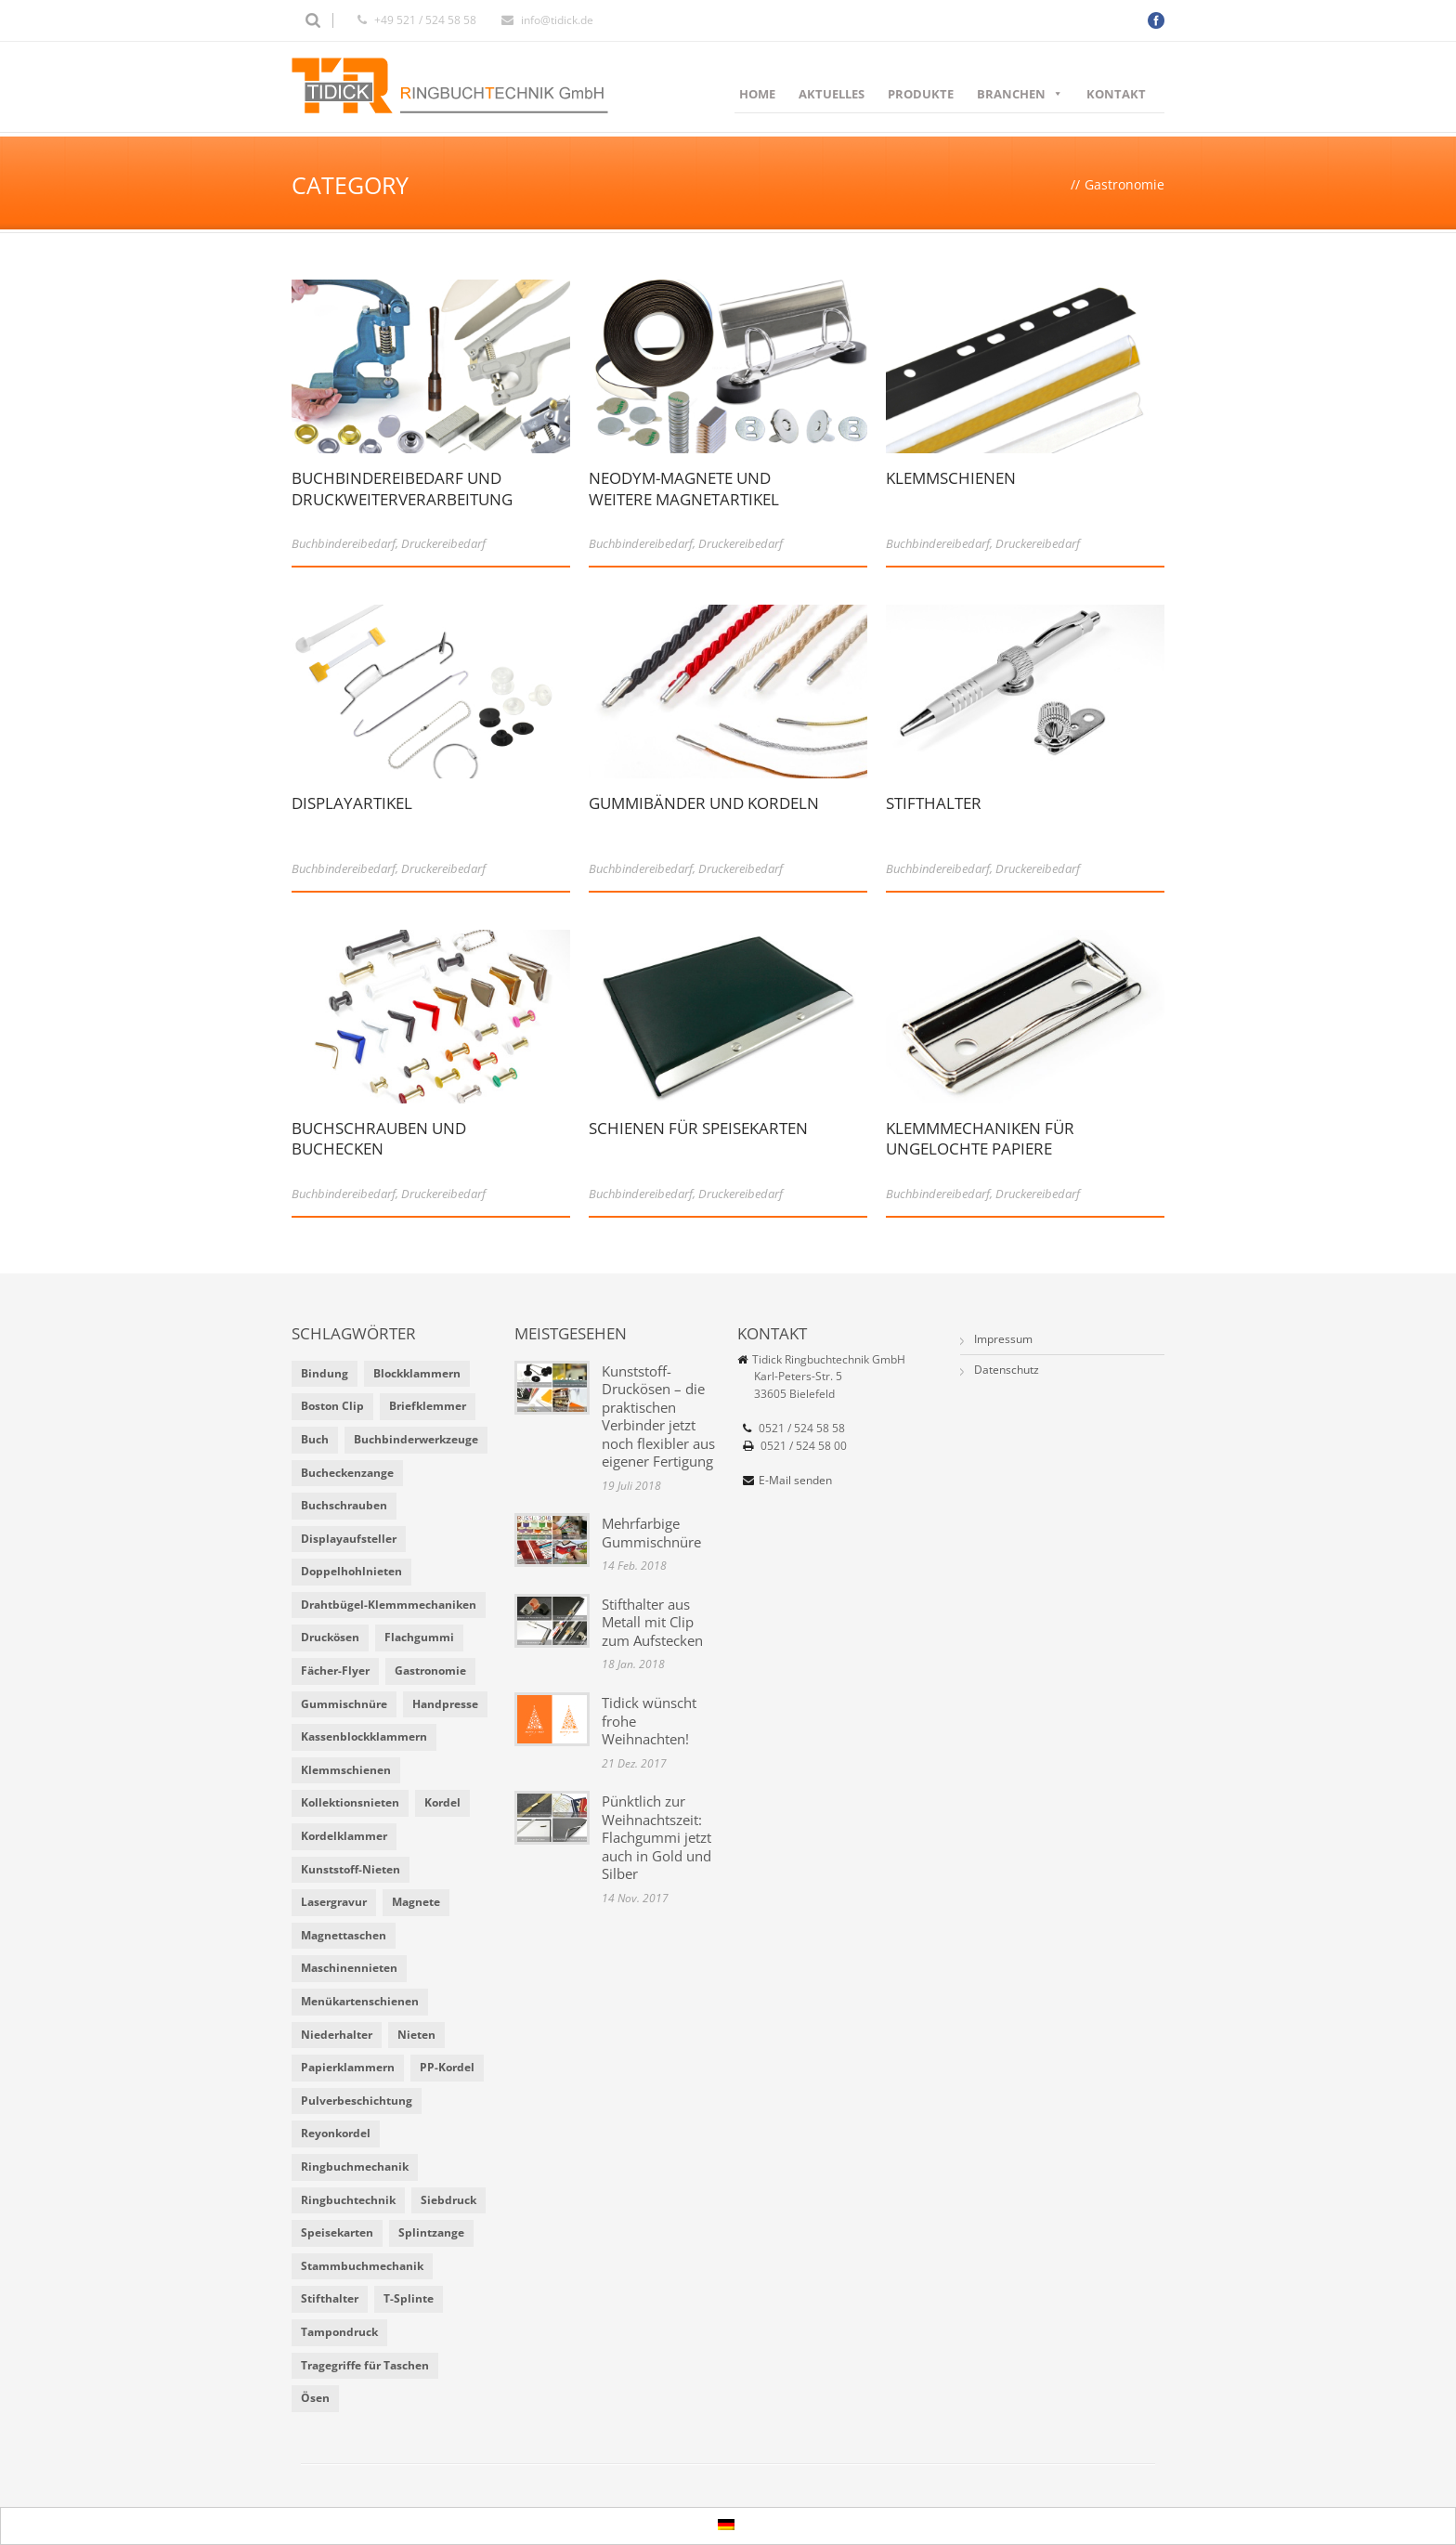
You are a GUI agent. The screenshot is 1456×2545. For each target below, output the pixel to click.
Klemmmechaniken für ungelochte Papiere (980, 1148)
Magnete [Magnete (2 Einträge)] (416, 1902)
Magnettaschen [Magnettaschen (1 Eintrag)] (343, 1935)
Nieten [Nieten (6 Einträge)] (416, 2035)
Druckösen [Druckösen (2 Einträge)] (330, 1637)
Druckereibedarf (443, 543)
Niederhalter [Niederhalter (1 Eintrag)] (336, 2035)
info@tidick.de (557, 20)
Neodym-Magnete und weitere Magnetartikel (684, 498)
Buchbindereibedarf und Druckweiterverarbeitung (402, 498)
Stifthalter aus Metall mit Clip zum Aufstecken (652, 1622)
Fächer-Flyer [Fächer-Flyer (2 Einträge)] (335, 1670)
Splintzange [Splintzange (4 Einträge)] (431, 2232)
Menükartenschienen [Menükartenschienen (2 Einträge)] (360, 2001)
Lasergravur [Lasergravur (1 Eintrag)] (334, 1902)
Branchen (1020, 93)
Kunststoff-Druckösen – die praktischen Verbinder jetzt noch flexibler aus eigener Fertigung (658, 1416)
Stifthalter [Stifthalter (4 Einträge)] (329, 2298)
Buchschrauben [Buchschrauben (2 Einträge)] (344, 1505)
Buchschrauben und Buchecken (379, 1148)
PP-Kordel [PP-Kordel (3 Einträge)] (447, 2067)
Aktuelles (831, 93)
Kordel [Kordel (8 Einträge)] (442, 1802)
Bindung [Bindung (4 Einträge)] (324, 1373)
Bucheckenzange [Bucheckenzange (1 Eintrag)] (347, 1473)
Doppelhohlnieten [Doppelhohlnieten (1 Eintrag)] (351, 1571)
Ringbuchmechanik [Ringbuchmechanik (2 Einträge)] (355, 2166)
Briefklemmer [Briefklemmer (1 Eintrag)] (427, 1406)
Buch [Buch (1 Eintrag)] (315, 1439)
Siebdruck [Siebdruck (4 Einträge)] (448, 2200)
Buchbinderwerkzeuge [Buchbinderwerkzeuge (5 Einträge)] (416, 1439)
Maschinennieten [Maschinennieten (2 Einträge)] (349, 1968)
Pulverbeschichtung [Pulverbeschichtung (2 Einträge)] (356, 2100)
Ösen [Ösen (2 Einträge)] (315, 2398)
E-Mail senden (795, 1480)
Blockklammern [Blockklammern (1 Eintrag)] (417, 1373)
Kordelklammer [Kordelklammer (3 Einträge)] (344, 1836)
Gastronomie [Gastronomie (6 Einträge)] (430, 1670)
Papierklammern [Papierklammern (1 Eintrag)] (348, 2067)
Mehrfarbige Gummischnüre (651, 1532)
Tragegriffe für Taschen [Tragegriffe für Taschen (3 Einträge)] (365, 2365)
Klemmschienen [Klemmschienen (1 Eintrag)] (346, 1770)
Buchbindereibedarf (344, 543)
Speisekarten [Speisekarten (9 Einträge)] (337, 2232)
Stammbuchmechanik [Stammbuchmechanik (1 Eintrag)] (362, 2266)
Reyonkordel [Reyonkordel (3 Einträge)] (335, 2133)
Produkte (921, 93)
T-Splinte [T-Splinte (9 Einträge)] (409, 2298)
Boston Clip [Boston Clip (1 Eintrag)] (332, 1406)
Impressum (1003, 1339)
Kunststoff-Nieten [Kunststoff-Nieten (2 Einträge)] (350, 1869)
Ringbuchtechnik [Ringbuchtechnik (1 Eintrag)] (348, 2200)
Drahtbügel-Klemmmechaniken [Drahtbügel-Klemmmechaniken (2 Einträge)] (388, 1604)
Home (757, 93)
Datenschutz (1006, 1369)
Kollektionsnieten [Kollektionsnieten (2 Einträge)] (350, 1802)
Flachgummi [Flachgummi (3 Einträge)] (419, 1637)
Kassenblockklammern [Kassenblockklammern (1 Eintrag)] (364, 1736)
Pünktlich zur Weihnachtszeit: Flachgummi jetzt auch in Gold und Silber (656, 1837)
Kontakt (1116, 93)
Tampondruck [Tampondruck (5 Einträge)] (339, 2332)
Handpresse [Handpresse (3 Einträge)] (445, 1704)
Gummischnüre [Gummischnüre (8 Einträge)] (344, 1704)
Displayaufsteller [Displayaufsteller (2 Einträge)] (348, 1539)
